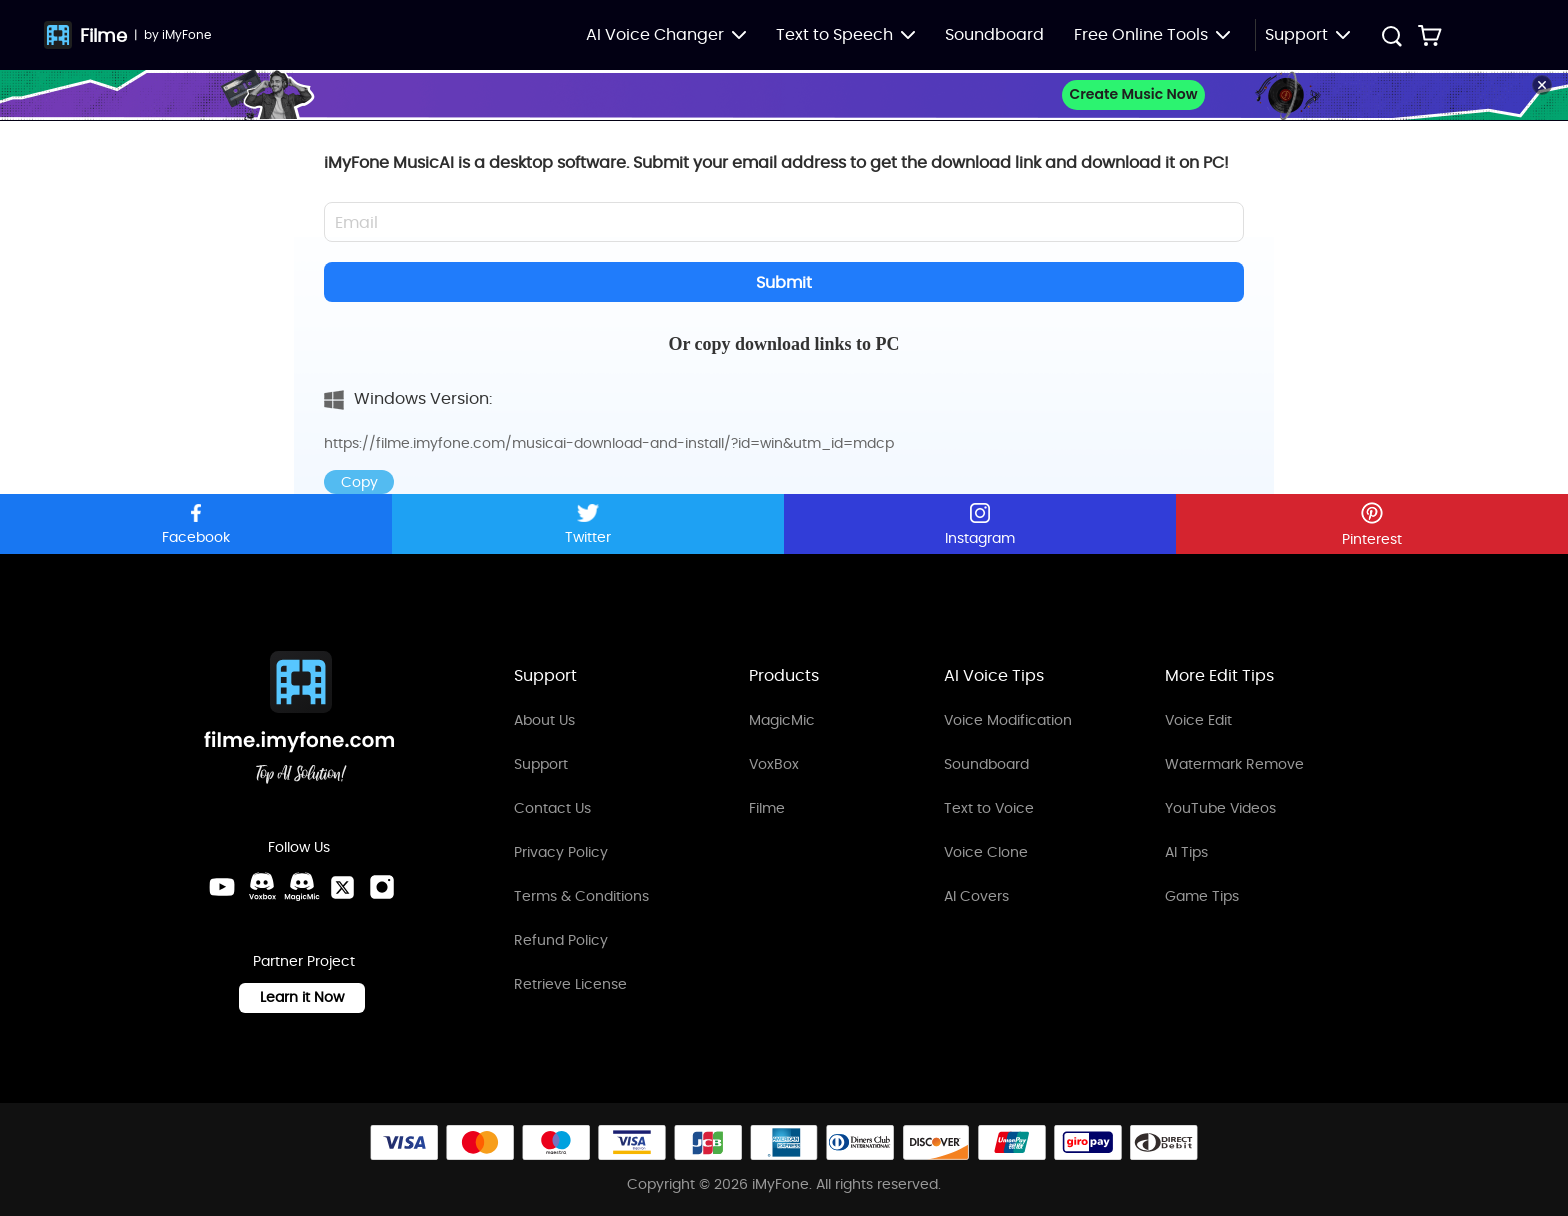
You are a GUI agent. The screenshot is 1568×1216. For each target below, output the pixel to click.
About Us (544, 720)
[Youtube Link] (222, 887)
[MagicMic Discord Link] (302, 887)
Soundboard (994, 34)
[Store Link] (1430, 35)
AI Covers (976, 896)
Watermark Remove (1234, 764)
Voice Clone (986, 852)
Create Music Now (1133, 94)
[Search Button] (1391, 38)
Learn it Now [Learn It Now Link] (302, 997)
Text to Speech (845, 34)
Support (541, 764)
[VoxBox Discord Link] (262, 887)
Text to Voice (989, 808)
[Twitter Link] (342, 887)
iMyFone (186, 34)
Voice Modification (1008, 720)
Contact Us (552, 808)
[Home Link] (300, 720)
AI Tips (1186, 852)
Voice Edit (1198, 720)
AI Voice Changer (666, 34)
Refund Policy (561, 940)
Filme (103, 35)
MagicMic (782, 720)
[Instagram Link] (382, 887)
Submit (784, 282)
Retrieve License (570, 984)
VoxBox (774, 764)
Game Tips (1202, 896)
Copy (359, 482)
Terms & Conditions (581, 896)
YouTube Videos (1220, 808)
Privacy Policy (561, 852)
